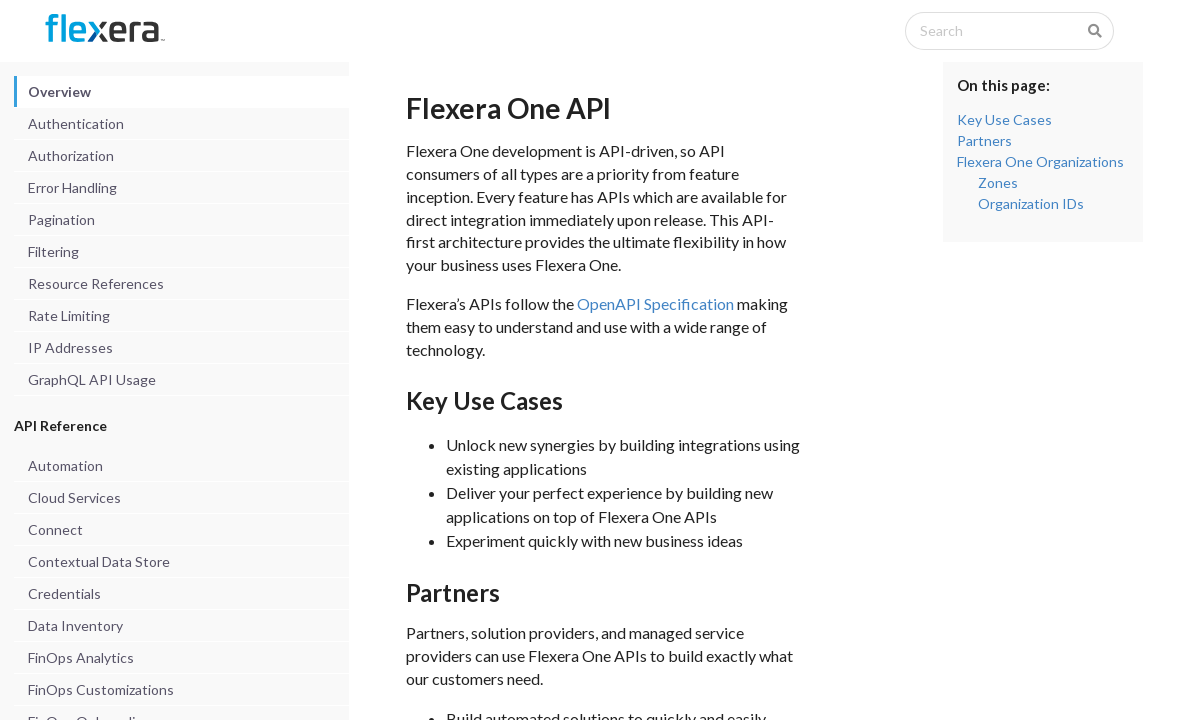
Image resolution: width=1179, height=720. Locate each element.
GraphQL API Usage (92, 379)
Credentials (64, 593)
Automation (65, 465)
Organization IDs (1031, 203)
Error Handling (72, 187)
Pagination (61, 219)
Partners (984, 140)
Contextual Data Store (99, 561)
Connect (55, 529)
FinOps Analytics (81, 657)
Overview (59, 91)
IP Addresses (70, 347)
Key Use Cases (1004, 119)
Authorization (71, 155)
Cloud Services (74, 497)
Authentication (76, 123)
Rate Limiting (69, 315)
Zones (998, 182)
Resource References (96, 283)
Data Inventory (75, 625)
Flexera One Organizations (1040, 161)
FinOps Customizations (101, 689)
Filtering (53, 251)
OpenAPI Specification (655, 303)
